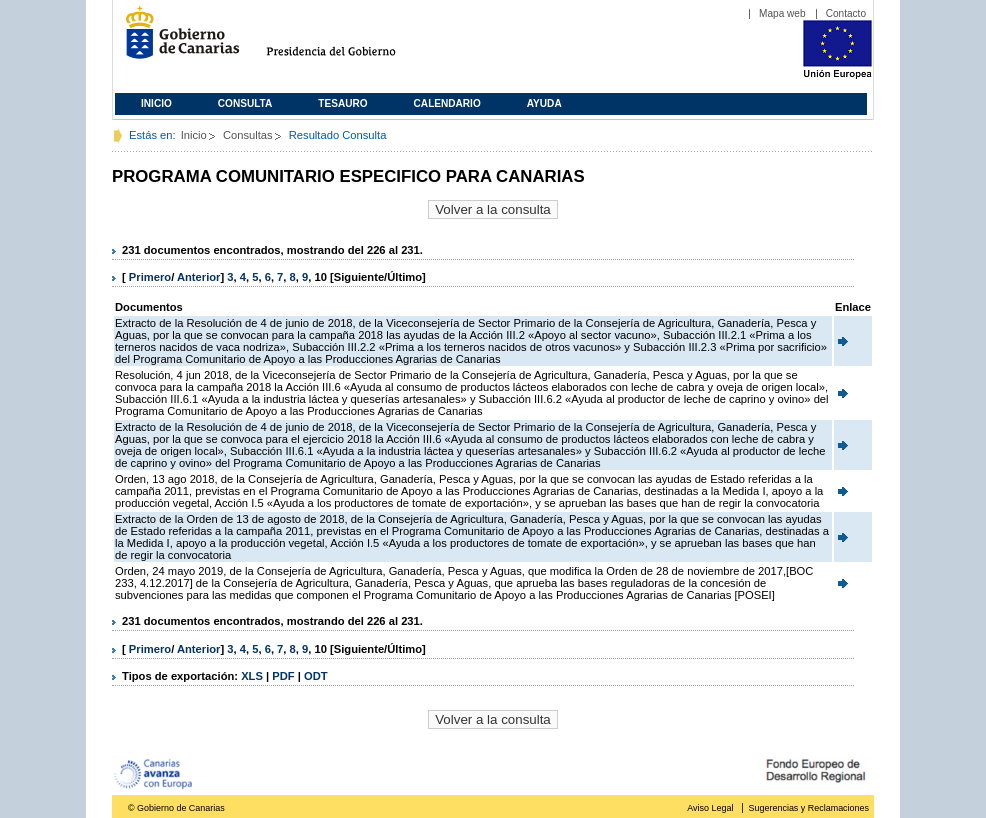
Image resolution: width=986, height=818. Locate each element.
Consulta (245, 103)
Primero (150, 277)
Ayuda (544, 103)
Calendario (447, 103)
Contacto (846, 13)
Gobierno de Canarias (176, 40)
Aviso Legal (710, 808)
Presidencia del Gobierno (349, 40)
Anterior (199, 277)
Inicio (156, 103)
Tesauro (342, 103)
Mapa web (782, 13)
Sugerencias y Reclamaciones (809, 808)
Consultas (248, 135)
